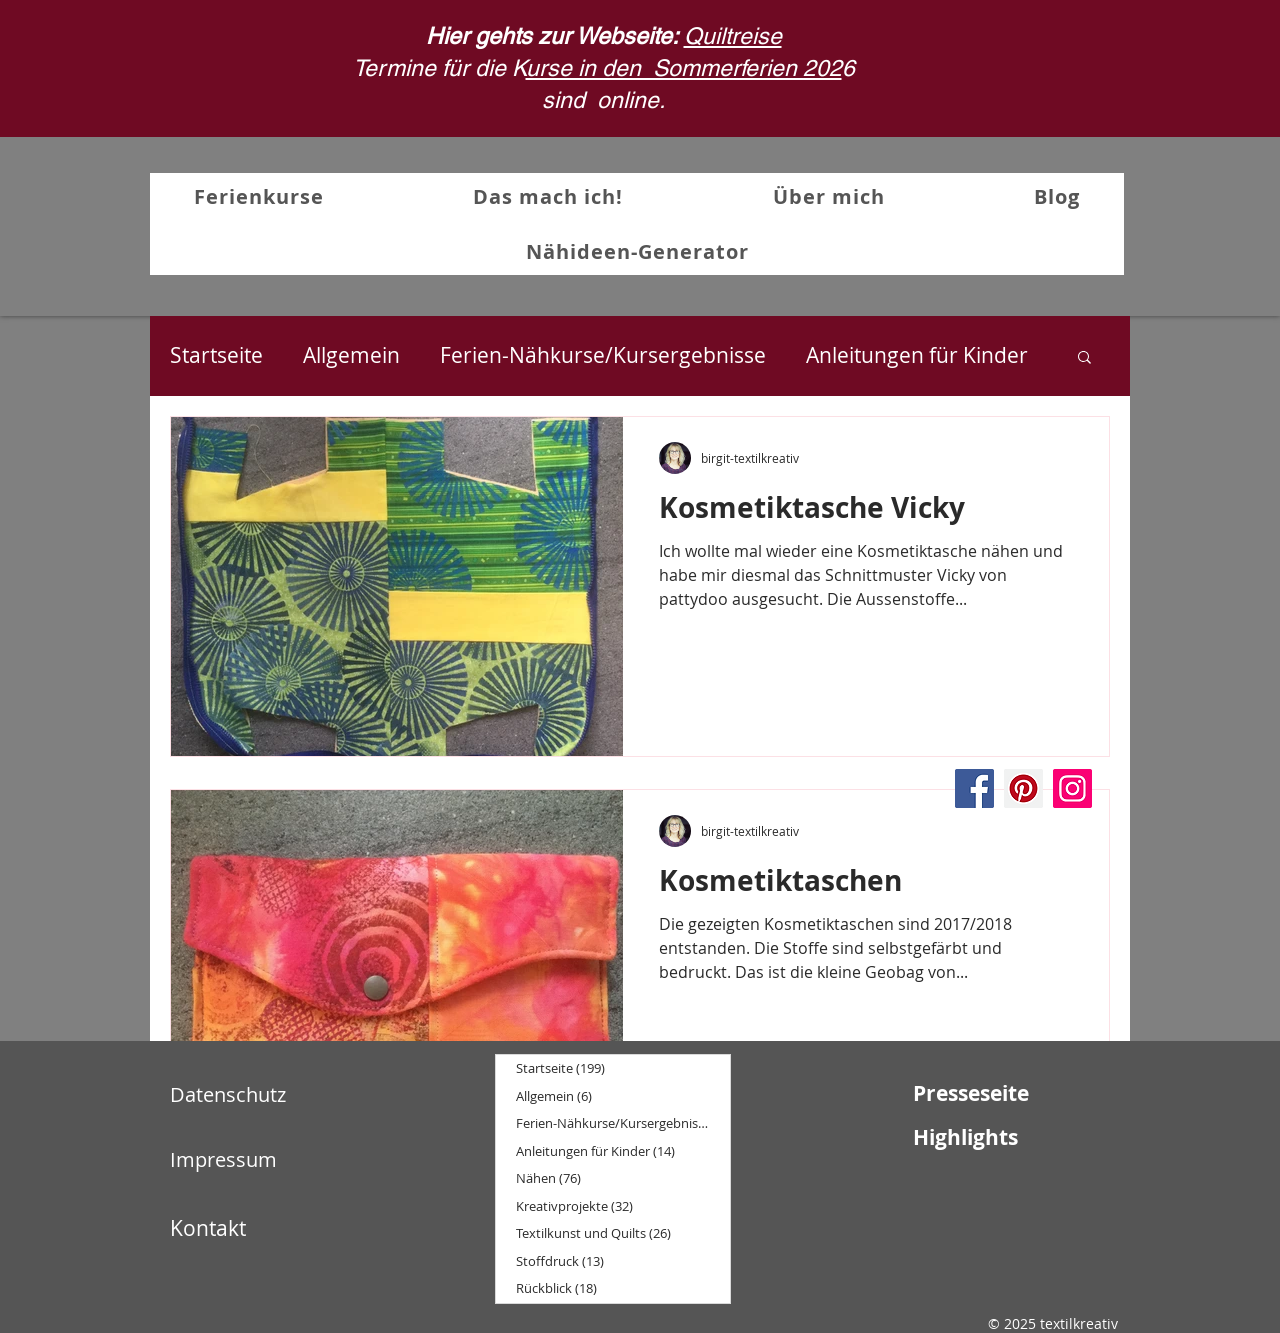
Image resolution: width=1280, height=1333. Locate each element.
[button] (1084, 358)
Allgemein (351, 355)
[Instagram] (1072, 788)
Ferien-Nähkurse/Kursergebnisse (603, 355)
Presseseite (971, 1093)
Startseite (216, 355)
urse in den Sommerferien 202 (684, 68)
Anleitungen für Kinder (917, 355)
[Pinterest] (1023, 788)
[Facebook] (974, 788)
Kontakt (208, 1228)
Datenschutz (228, 1094)
